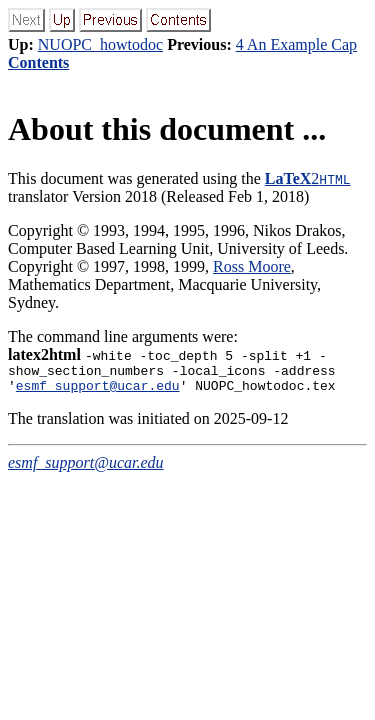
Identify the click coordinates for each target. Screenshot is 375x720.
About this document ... (167, 129)
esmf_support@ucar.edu (98, 391)
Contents (38, 62)
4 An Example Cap (296, 44)
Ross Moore (252, 266)
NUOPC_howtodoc (100, 44)
